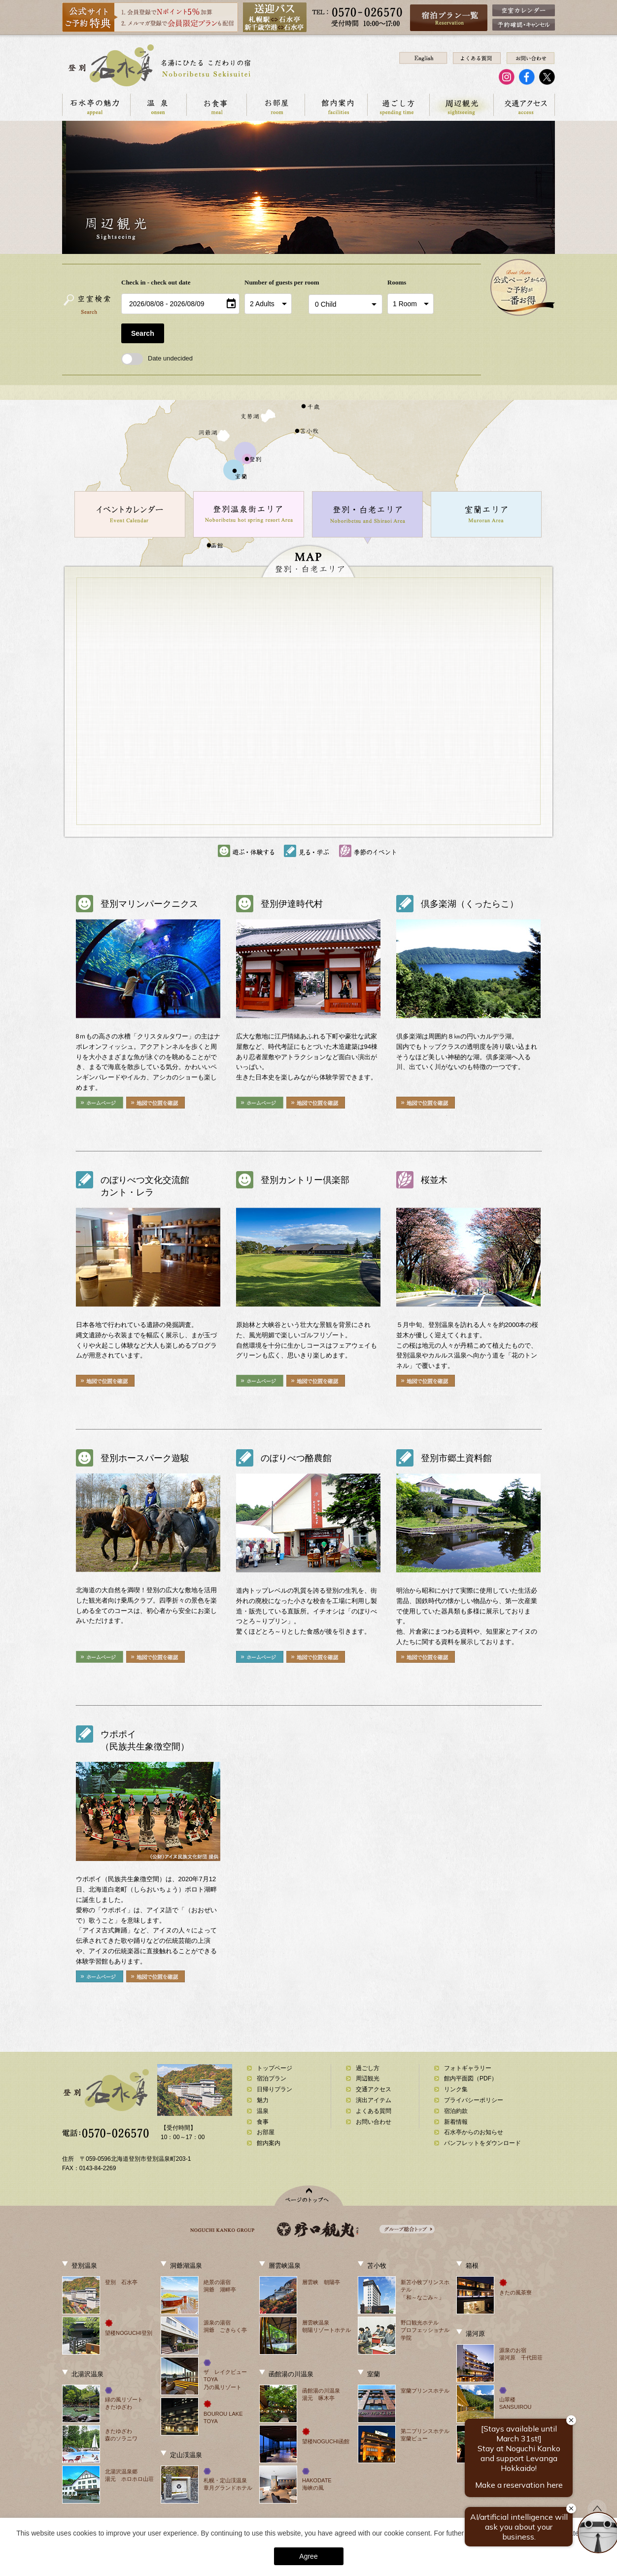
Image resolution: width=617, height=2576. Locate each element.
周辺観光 (461, 105)
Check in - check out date (155, 282)
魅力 (263, 2100)
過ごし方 (398, 105)
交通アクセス (524, 105)
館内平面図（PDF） (470, 2078)
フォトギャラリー (467, 2068)
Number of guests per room (274, 282)
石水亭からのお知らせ (473, 2132)
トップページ (274, 2068)
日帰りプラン (274, 2089)
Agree (308, 2556)
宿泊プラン (271, 2078)
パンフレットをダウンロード (482, 2143)
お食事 (216, 105)
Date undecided (157, 358)
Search (142, 333)
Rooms (396, 282)
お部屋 (275, 105)
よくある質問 (373, 2111)
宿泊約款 (456, 2111)
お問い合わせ (373, 2121)
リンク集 (456, 2089)
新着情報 (456, 2121)
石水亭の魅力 (96, 105)
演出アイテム (373, 2100)
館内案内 (336, 105)
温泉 (158, 105)
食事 (263, 2121)
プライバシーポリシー (473, 2100)
